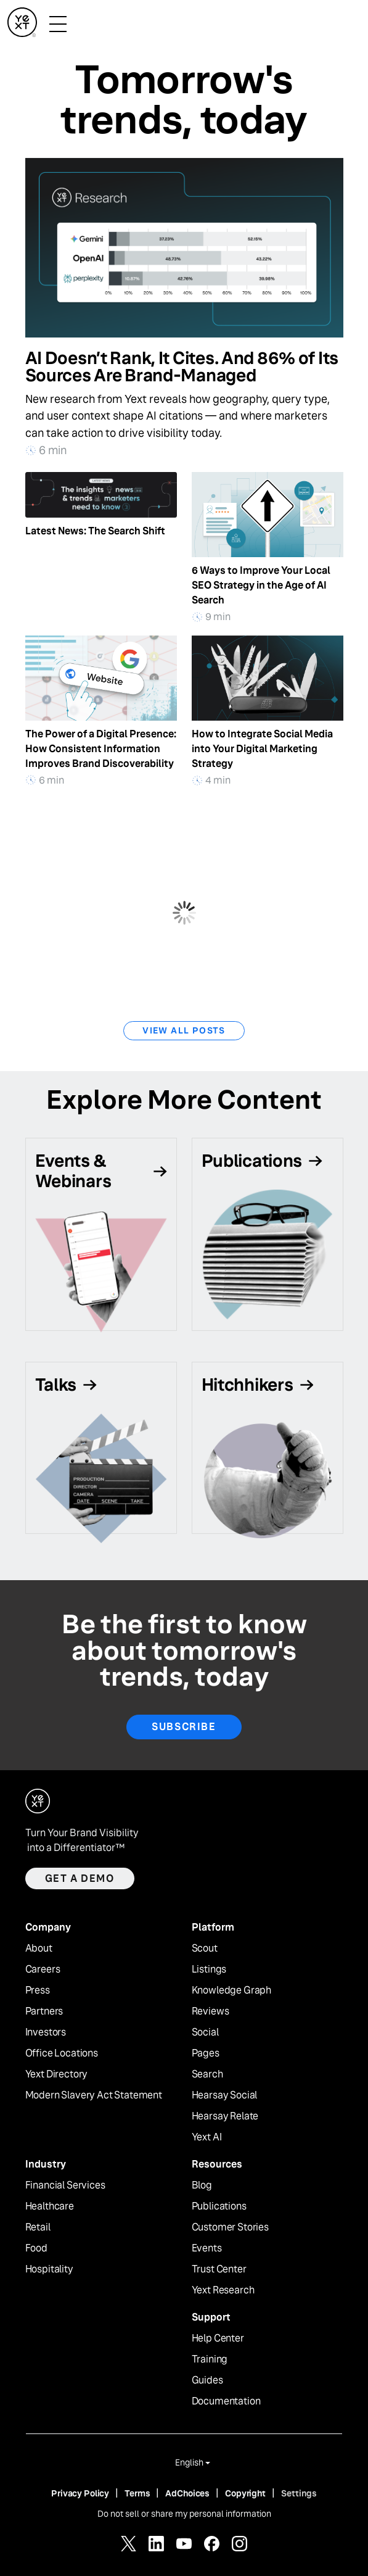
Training (210, 2359)
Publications (219, 2206)
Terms (137, 2493)
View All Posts (184, 1030)
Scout (205, 1948)
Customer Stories (230, 2227)
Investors (46, 2032)
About (38, 1948)
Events (207, 2248)
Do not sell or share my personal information (184, 2513)
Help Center (218, 2338)
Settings (299, 2493)
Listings (209, 1969)
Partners (44, 2011)
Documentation (226, 2401)
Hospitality (49, 2269)
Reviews (210, 2011)
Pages (205, 2053)
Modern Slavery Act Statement (94, 2095)
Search (207, 2074)
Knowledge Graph (232, 1990)
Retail (38, 2227)
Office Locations (61, 2053)
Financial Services (65, 2185)
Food (36, 2248)
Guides (207, 2380)
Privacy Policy (80, 2493)
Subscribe (184, 1726)
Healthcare (49, 2206)
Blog (202, 2185)
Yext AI (207, 2137)
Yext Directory (56, 2074)
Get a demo (80, 1878)
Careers (42, 1969)
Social (205, 2032)
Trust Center (219, 2269)
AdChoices (187, 2493)
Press (37, 1990)
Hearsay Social (225, 2095)
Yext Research (223, 2290)
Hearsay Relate (225, 2116)
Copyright (245, 2493)
